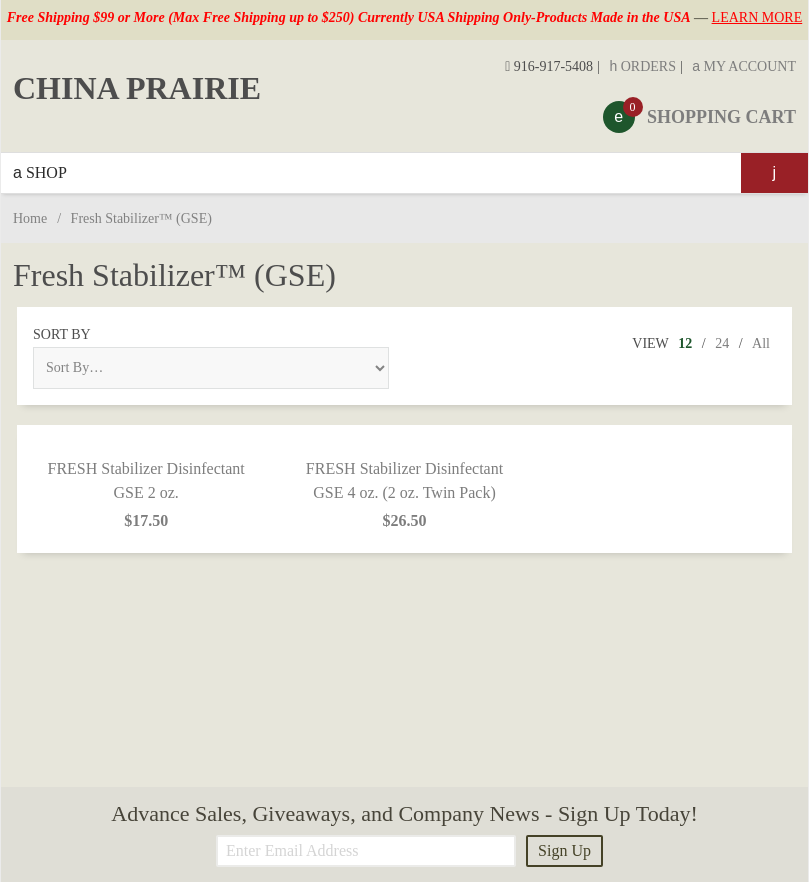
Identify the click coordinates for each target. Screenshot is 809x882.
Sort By (62, 334)
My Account (744, 66)
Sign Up (564, 850)
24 (722, 343)
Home (30, 218)
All (761, 343)
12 (685, 343)
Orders (642, 66)
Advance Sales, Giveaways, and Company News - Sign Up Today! (404, 813)
